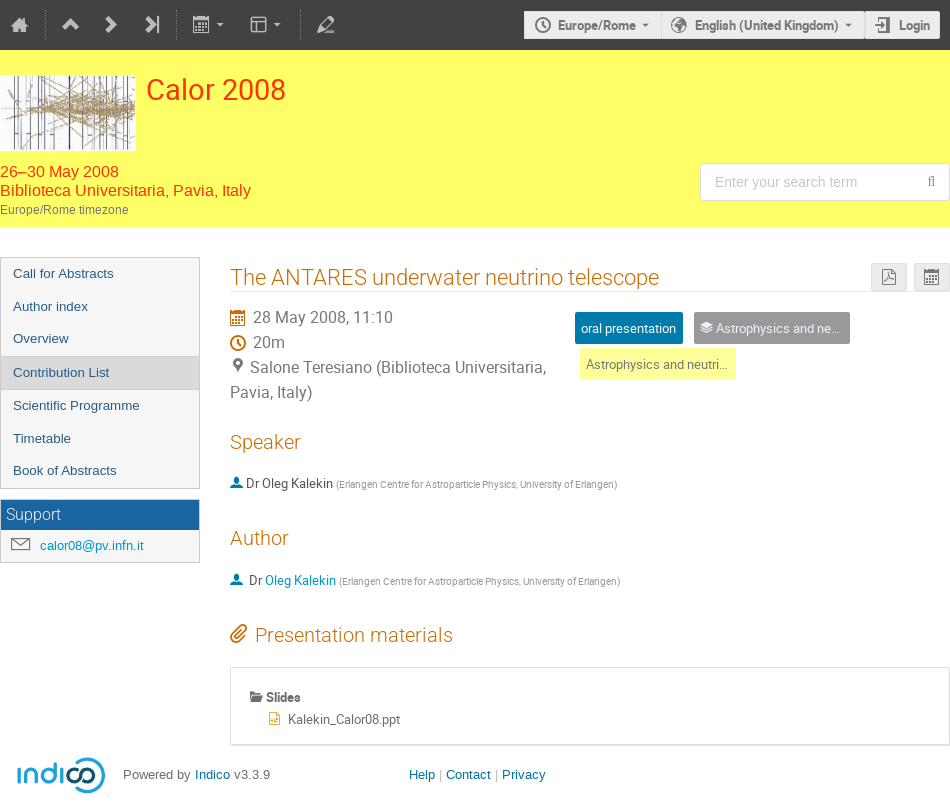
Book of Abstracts (65, 470)
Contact (468, 774)
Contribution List (61, 372)
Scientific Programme (76, 405)
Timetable (42, 438)
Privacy (524, 774)
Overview (41, 338)
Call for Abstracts (63, 273)
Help (422, 774)
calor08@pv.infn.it (92, 545)
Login (914, 25)
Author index (50, 306)
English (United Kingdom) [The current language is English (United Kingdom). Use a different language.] (767, 25)
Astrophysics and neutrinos (663, 364)
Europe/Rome (597, 25)
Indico (212, 774)
